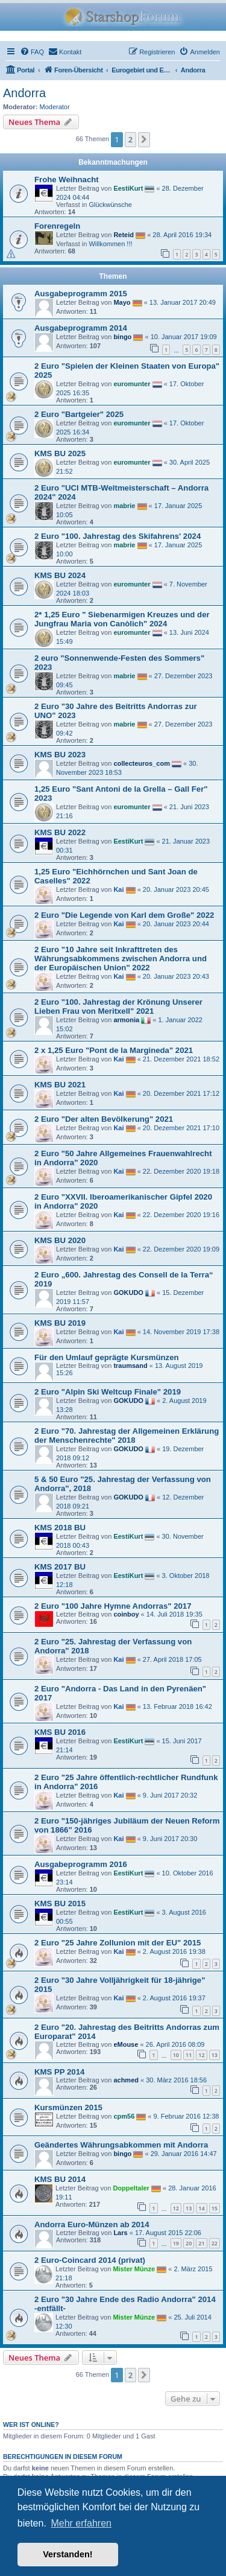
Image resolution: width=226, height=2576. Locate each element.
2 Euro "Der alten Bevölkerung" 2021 (103, 1119)
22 (215, 2243)
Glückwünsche (110, 204)
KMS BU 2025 (60, 453)
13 (215, 2055)
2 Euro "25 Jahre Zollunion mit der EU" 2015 (117, 1942)
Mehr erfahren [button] (81, 2523)
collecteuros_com (141, 763)
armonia (126, 1019)
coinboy (126, 1614)
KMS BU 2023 (60, 754)
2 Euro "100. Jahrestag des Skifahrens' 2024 (117, 536)
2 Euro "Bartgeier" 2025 (79, 414)
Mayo (121, 302)
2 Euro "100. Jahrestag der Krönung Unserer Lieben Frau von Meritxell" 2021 (118, 1006)
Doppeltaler (131, 2188)
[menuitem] (32, 52)
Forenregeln (57, 226)
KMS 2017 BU (60, 1566)
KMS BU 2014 (60, 2179)
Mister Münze (134, 2268)
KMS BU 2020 (60, 1240)
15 (215, 2208)
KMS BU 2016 (60, 1732)
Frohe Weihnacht (66, 179)
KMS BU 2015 (60, 1903)
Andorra (24, 93)
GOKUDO (128, 1292)
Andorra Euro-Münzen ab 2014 (91, 2224)
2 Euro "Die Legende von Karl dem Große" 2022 (124, 915)
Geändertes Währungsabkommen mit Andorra (121, 2144)
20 (189, 2243)
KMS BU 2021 (60, 1084)
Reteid (123, 234)
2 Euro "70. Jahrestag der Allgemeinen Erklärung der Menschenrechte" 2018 (126, 1435)
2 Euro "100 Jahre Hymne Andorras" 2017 (113, 1606)
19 (176, 2243)
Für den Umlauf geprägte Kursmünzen (106, 1357)
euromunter (131, 383)
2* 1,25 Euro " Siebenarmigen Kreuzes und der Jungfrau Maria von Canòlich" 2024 (122, 619)
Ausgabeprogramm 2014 (80, 327)
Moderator (55, 106)
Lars (120, 2232)
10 (176, 2055)
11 (189, 2055)
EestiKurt (128, 188)
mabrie (124, 505)
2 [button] (130, 139)
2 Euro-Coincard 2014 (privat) (89, 2260)
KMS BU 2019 (60, 1323)
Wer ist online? (31, 2424)
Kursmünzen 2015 (68, 2107)
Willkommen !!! (110, 243)
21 (201, 2243)
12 (201, 2055)
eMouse (125, 2044)
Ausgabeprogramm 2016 (80, 1864)
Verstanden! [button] (67, 2554)
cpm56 (123, 2116)
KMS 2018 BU (60, 1527)
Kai (118, 889)
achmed (126, 2080)
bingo (122, 336)
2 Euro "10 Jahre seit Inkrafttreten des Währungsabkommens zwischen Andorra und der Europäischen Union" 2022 (120, 958)
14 (201, 2208)
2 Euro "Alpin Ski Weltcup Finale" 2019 (107, 1391)
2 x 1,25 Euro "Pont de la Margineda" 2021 (113, 1050)
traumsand (130, 1365)
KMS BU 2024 (60, 575)
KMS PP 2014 (59, 2071)
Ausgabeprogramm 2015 (80, 293)
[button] (144, 139)
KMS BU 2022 (60, 832)
